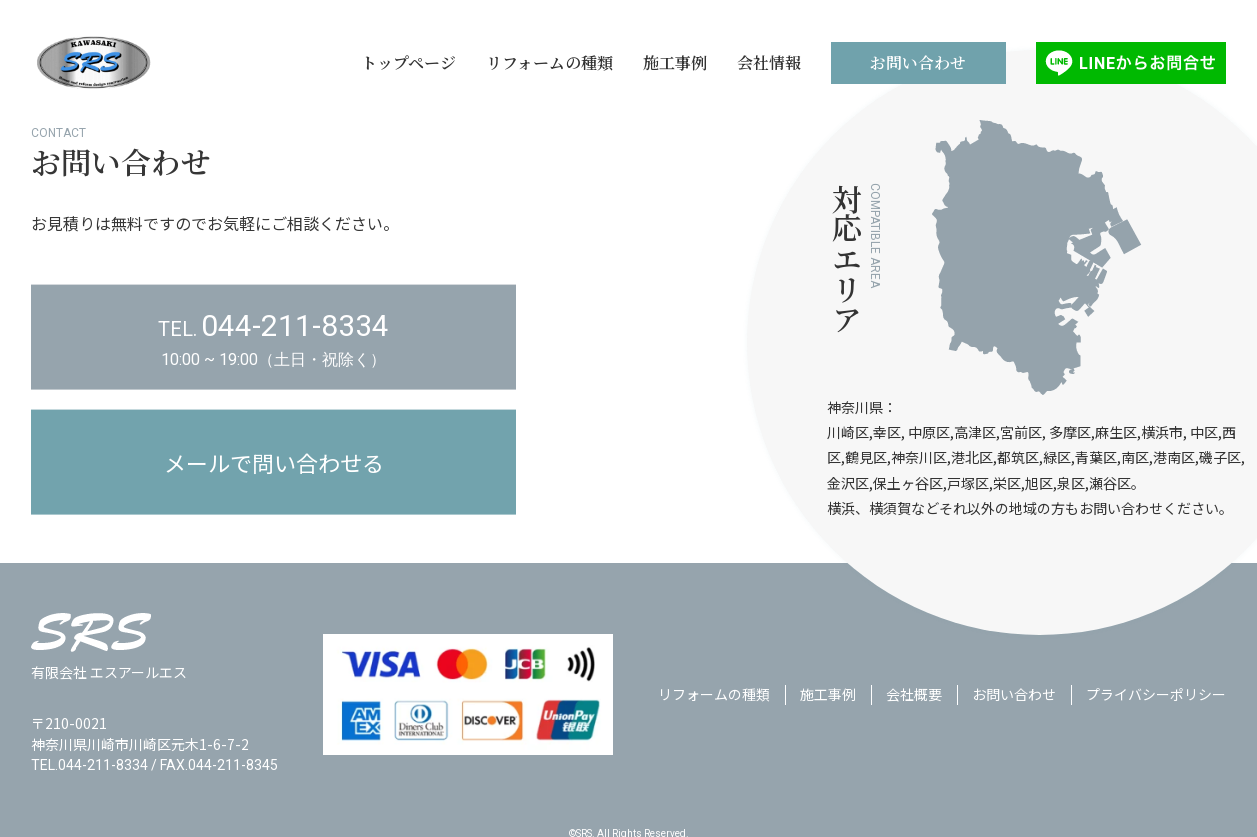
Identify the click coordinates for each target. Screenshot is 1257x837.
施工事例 (828, 722)
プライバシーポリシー (1156, 722)
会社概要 (914, 722)
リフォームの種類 (714, 722)
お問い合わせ (1014, 722)
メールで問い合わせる (274, 500)
